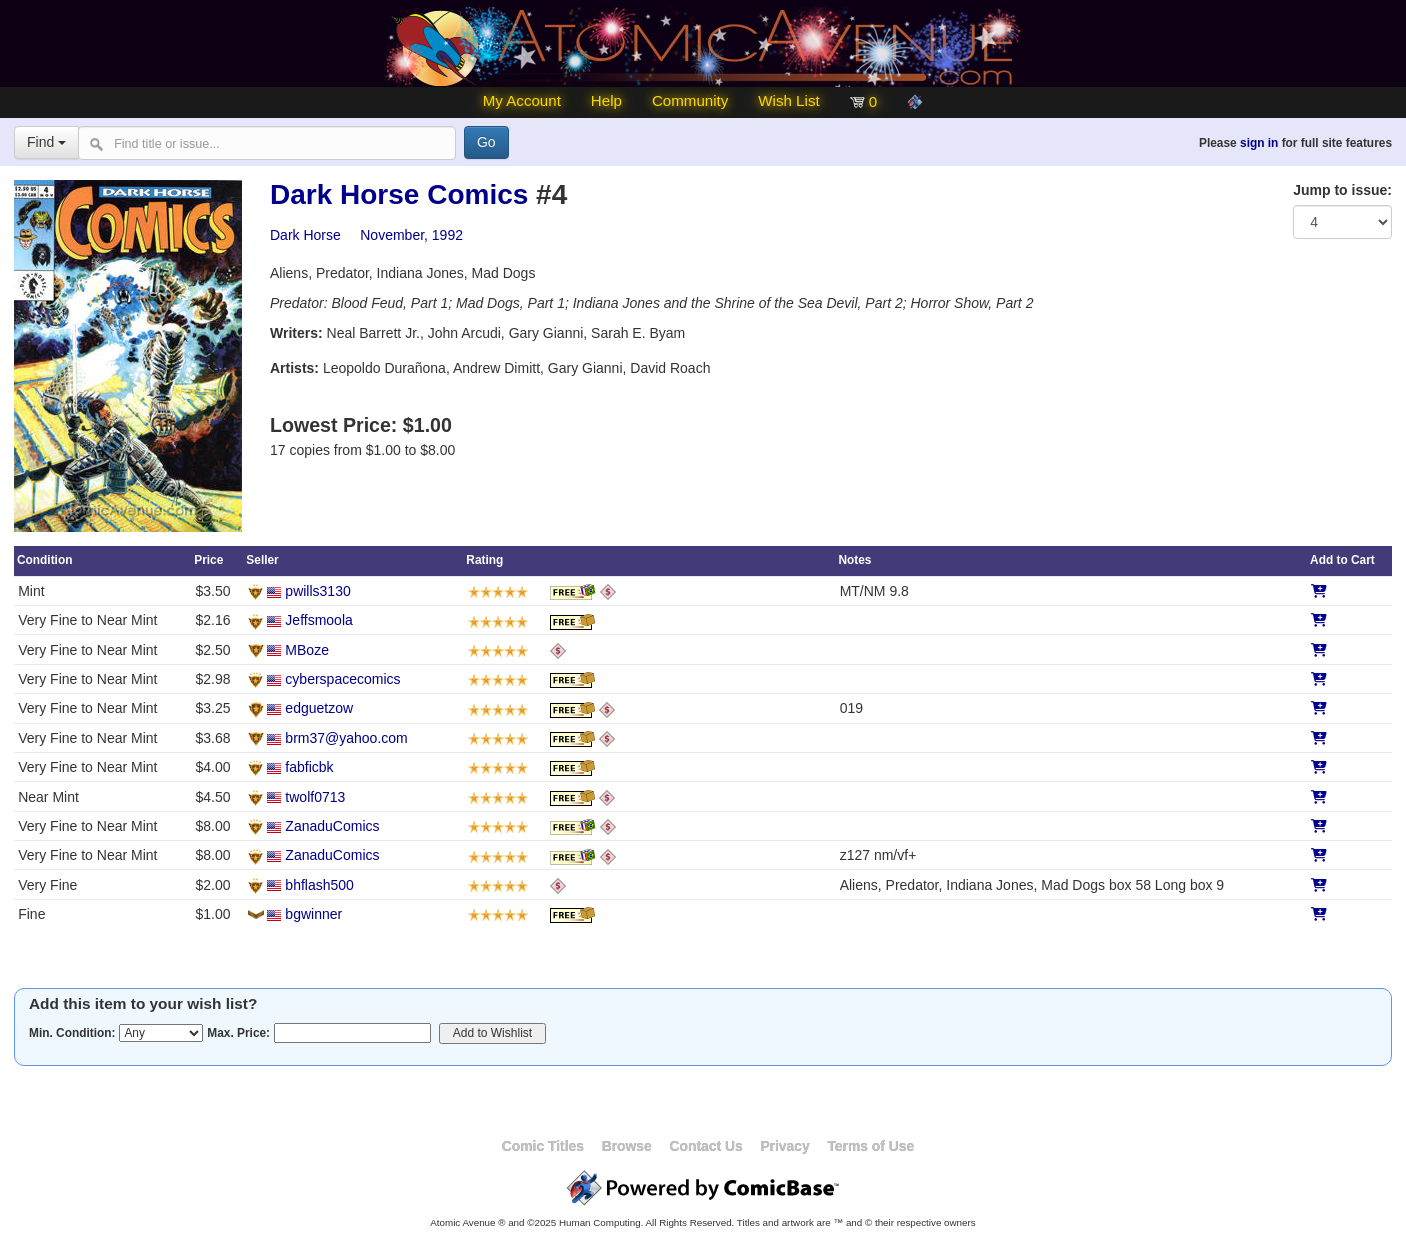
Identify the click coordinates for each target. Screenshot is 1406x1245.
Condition (44, 560)
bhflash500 (319, 885)
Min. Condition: (72, 1033)
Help (606, 100)
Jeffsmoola (318, 620)
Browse (627, 1146)
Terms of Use (870, 1146)
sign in (1259, 143)
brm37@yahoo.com (346, 738)
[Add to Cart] (1319, 591)
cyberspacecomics (342, 679)
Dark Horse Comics (399, 194)
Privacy (784, 1146)
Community (690, 100)
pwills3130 (317, 591)
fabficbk (309, 767)
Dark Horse (305, 235)
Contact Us (705, 1146)
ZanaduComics (332, 826)
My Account (522, 100)
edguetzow (319, 708)
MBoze (307, 650)
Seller (262, 560)
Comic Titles (543, 1146)
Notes (854, 560)
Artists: (294, 368)
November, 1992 (411, 235)
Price (208, 560)
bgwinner (313, 914)
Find (46, 142)
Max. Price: (238, 1033)
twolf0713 (315, 797)
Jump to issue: (1342, 190)
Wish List (788, 100)
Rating (484, 560)
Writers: (296, 333)
